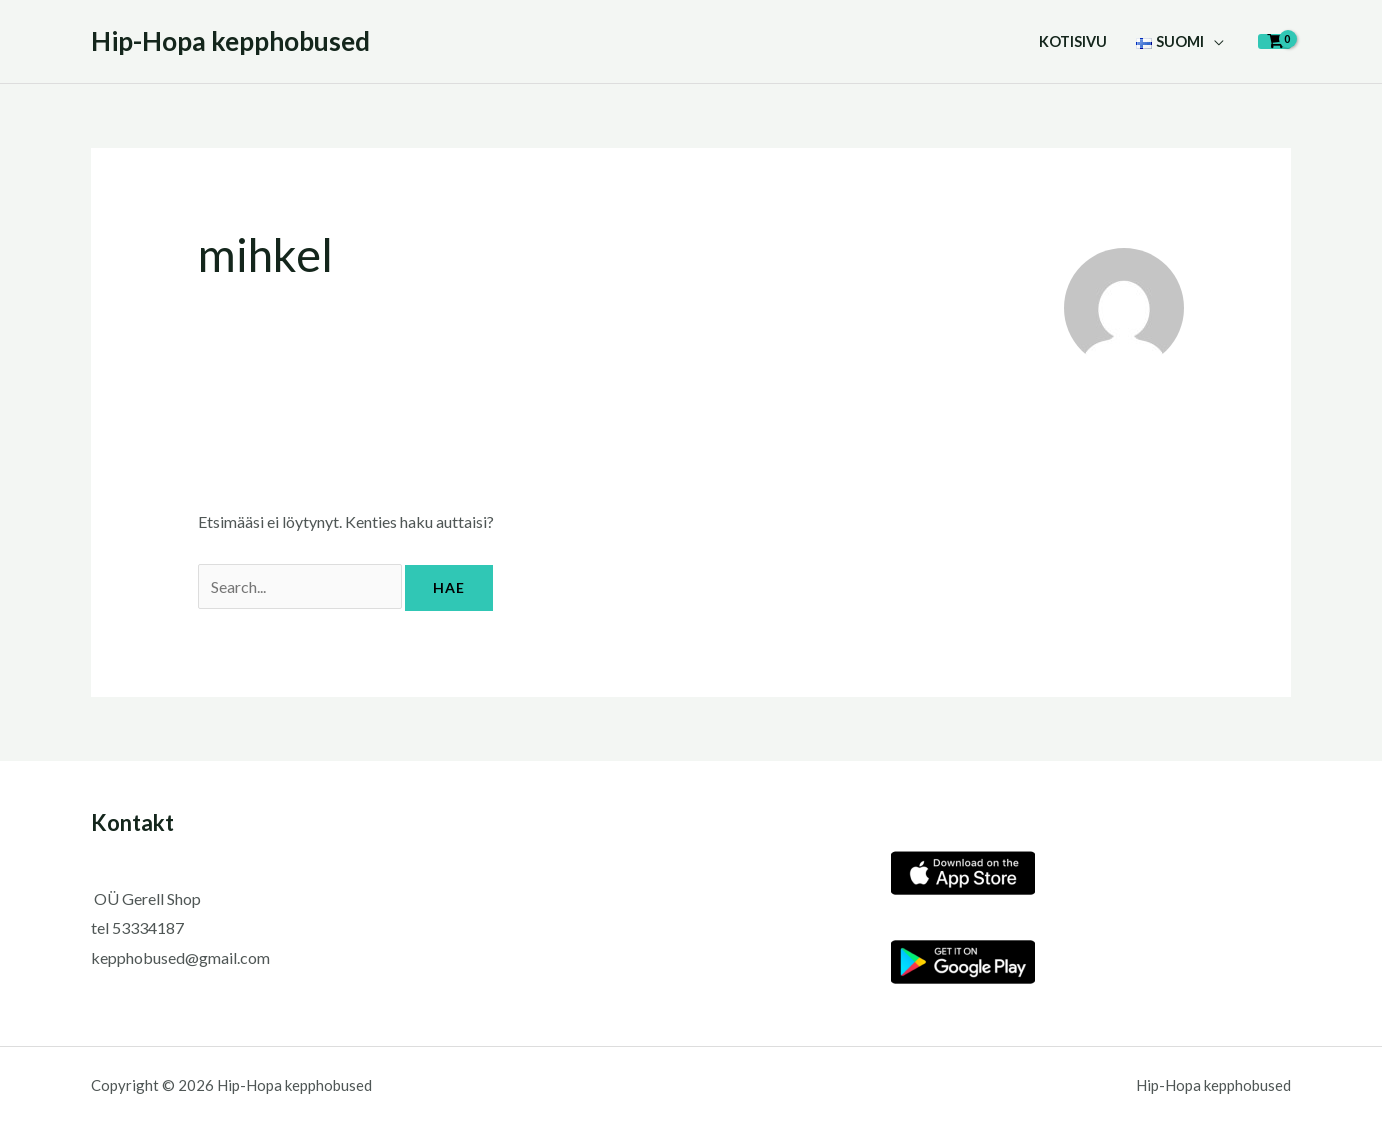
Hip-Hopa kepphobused (230, 41)
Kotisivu (1073, 41)
